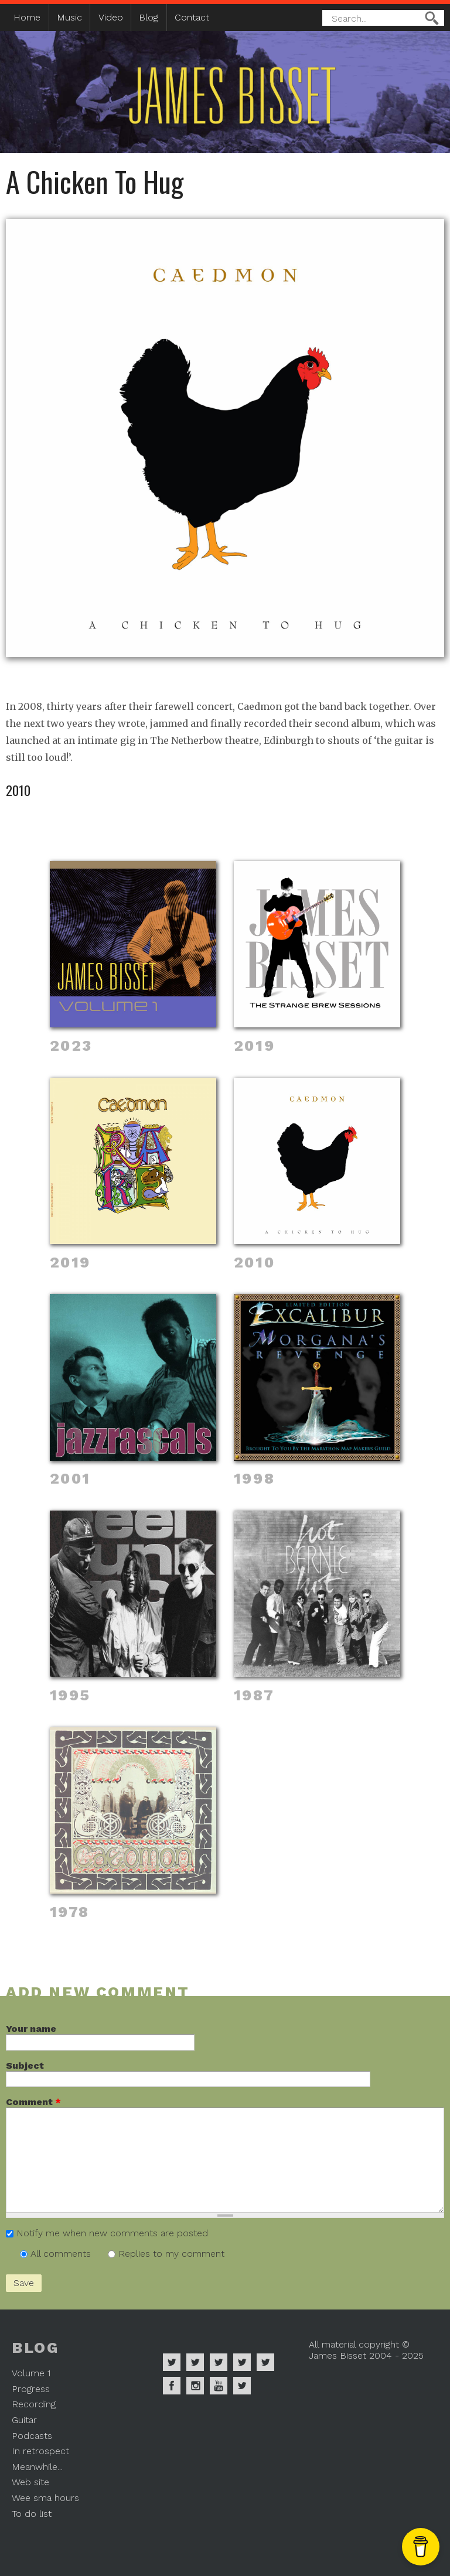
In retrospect (40, 2451)
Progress (31, 2388)
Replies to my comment (171, 2253)
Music (69, 17)
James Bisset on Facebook (171, 2385)
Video (110, 17)
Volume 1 (31, 2373)
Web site (30, 2482)
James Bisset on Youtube (218, 2385)
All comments (62, 2253)
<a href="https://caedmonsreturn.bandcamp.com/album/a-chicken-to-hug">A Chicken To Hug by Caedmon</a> (225, 681)
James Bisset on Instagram (195, 2385)
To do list (32, 2513)
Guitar (24, 2419)
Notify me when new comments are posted (112, 2233)
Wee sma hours (45, 2497)
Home (26, 17)
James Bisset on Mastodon (242, 2385)
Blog (148, 17)
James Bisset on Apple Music (195, 2362)
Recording (34, 2404)
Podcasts (32, 2435)
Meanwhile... (37, 2466)
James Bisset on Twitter (265, 2362)
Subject (25, 2065)
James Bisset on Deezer (218, 2362)
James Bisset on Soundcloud (242, 2362)
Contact (192, 17)
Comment (33, 2101)
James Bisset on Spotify (171, 2362)
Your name (31, 2028)
